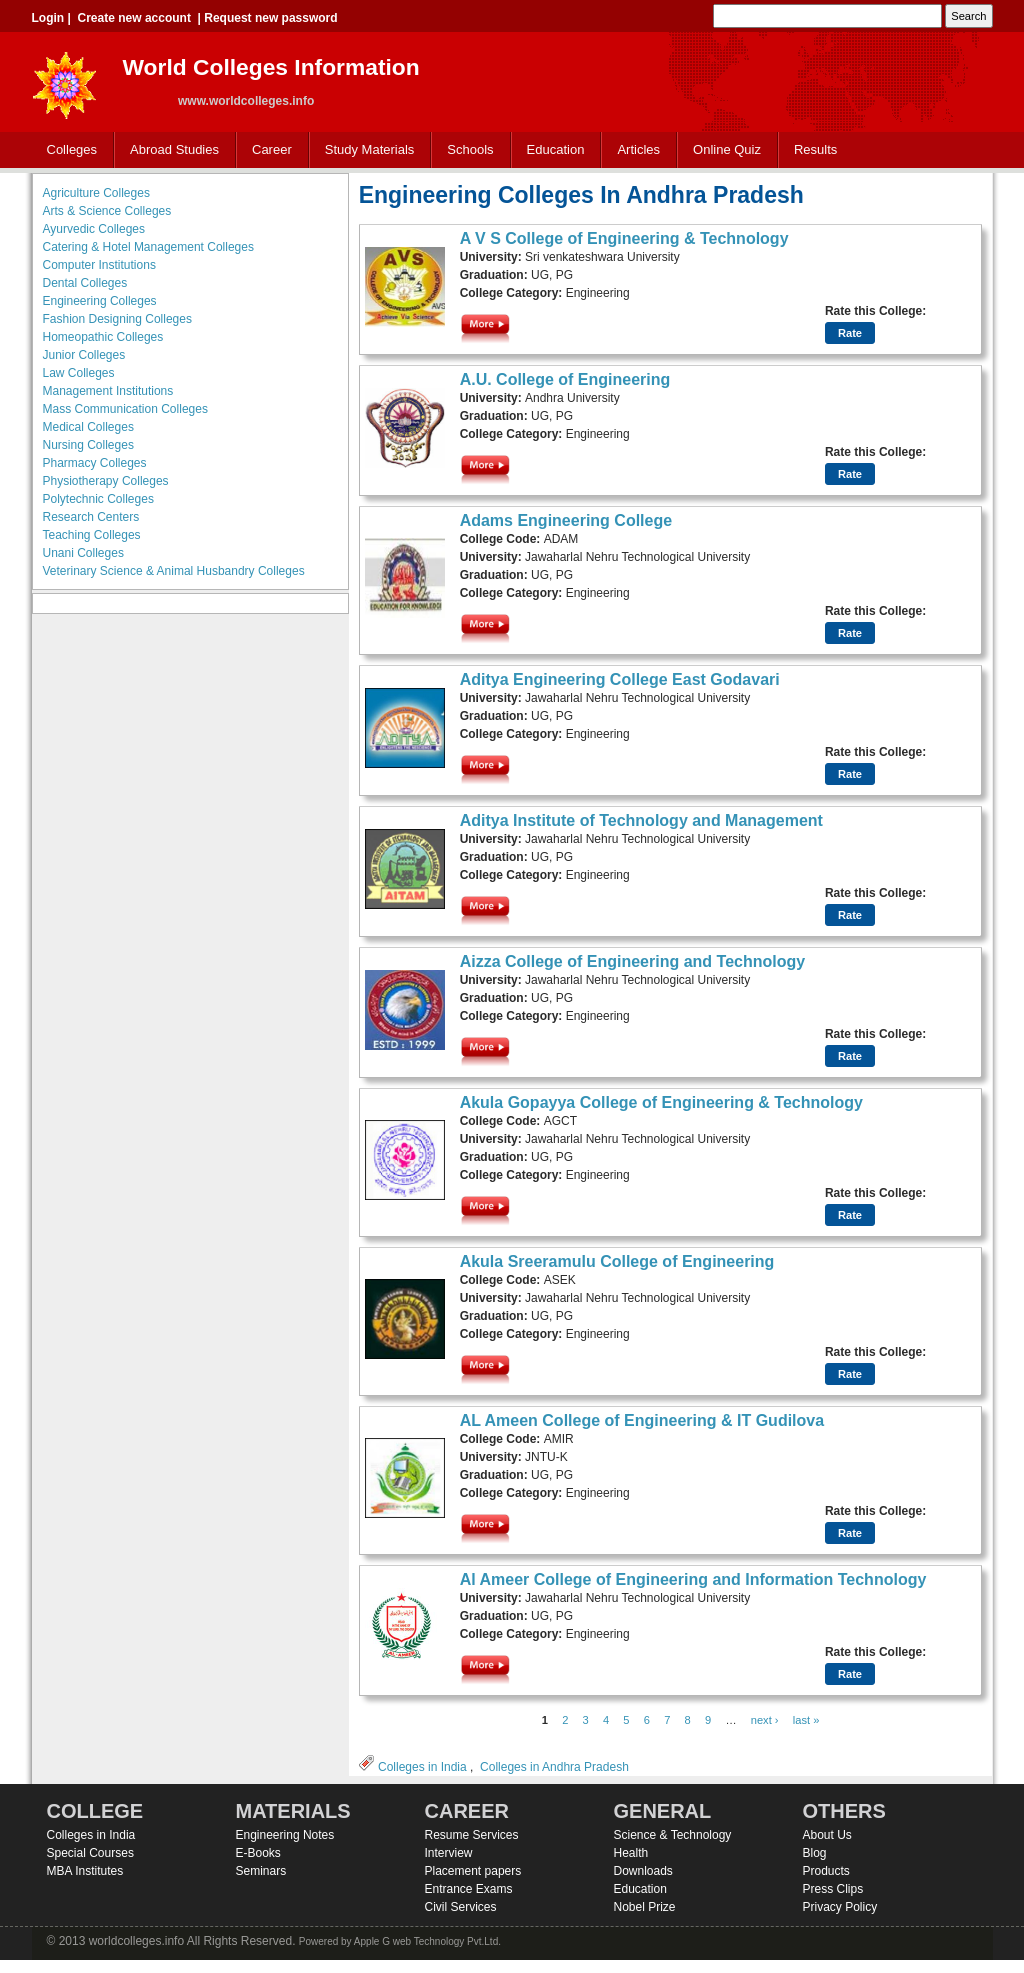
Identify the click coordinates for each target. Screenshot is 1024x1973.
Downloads (643, 1871)
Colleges (68, 150)
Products (826, 1871)
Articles (638, 149)
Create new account (134, 18)
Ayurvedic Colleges (94, 229)
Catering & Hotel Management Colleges (148, 247)
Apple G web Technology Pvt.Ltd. (427, 1941)
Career (267, 150)
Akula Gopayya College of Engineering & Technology (661, 1102)
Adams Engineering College (566, 520)
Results (815, 149)
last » (806, 1720)
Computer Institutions (99, 265)
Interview (449, 1853)
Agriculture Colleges (96, 193)
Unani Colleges (83, 553)
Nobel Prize (645, 1907)
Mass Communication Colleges (125, 409)
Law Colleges (79, 373)
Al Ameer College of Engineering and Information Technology (693, 1579)
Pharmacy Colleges (95, 463)
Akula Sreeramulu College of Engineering (617, 1261)
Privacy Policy (840, 1907)
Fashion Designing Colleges (117, 319)
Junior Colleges (84, 355)
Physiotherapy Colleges (106, 481)
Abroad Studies (170, 150)
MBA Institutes (85, 1871)
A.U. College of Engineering (565, 379)
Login (48, 18)
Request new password (270, 18)
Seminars (261, 1871)
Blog (815, 1853)
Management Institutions (108, 391)
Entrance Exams (469, 1889)
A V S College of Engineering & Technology (624, 238)
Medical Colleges (88, 427)
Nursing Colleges (88, 445)
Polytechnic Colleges (98, 499)
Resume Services (472, 1835)
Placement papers (473, 1871)
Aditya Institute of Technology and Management (641, 820)
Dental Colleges (85, 283)
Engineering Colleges (100, 301)
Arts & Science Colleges (107, 211)
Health (631, 1853)
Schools (466, 150)
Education (551, 150)
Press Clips (833, 1889)
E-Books (258, 1853)
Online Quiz (727, 149)
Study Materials (365, 150)
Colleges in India (422, 1767)
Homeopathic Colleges (103, 337)
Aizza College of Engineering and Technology (633, 961)
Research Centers (91, 517)
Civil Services (461, 1907)
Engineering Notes (285, 1835)
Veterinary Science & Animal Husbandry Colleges (174, 571)
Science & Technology (673, 1835)
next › (765, 1720)
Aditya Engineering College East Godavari (620, 679)
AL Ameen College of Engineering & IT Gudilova (642, 1420)
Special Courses (90, 1853)
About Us (827, 1835)
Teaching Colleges (92, 535)
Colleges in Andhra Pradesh (554, 1767)
